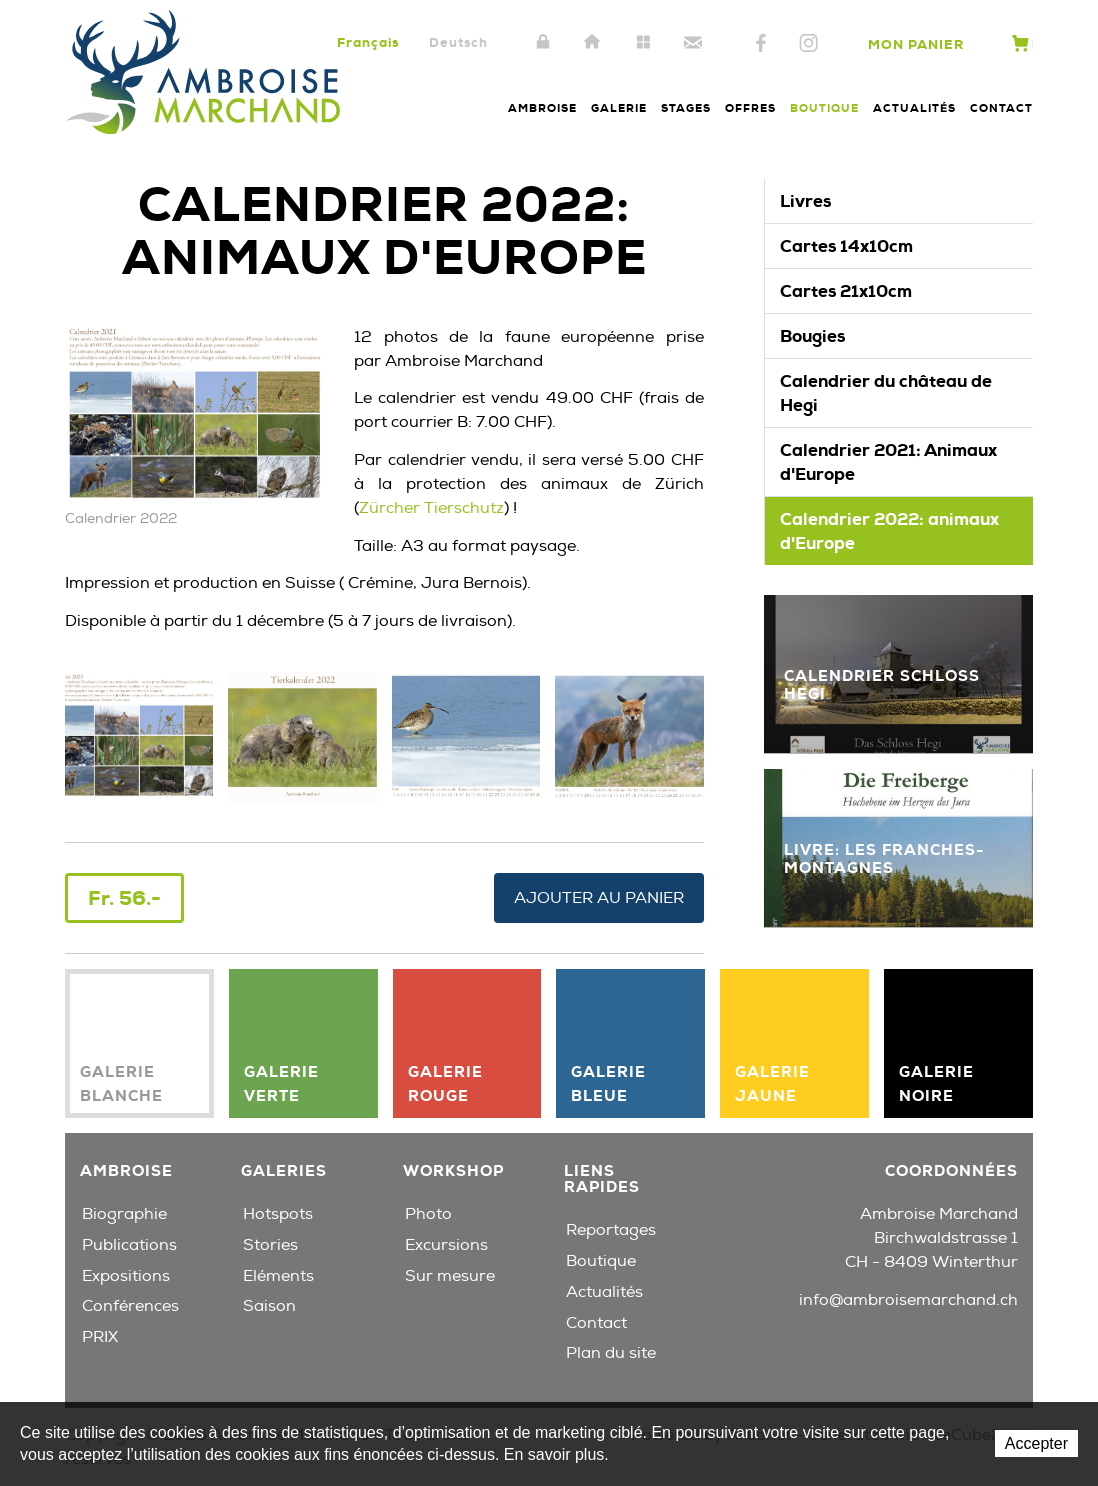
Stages (686, 108)
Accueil (593, 43)
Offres (750, 108)
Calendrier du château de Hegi (886, 393)
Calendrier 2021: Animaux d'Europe (888, 462)
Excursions (446, 1245)
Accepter (1036, 1443)
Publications (129, 1245)
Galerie (619, 108)
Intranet (543, 43)
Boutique (824, 108)
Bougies (812, 336)
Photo (428, 1214)
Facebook (761, 44)
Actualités (914, 108)
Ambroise (542, 108)
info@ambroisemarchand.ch (908, 1300)
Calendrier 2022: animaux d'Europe (889, 531)
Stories (270, 1245)
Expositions (126, 1276)
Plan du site (643, 43)
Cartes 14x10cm (846, 246)
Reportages (611, 1230)
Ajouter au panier (599, 898)
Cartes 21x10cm (846, 291)
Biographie (124, 1214)
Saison (269, 1306)
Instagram (808, 44)
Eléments (278, 1276)
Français (368, 42)
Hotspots (278, 1214)
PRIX (100, 1337)
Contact (693, 43)
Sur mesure (450, 1276)
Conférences (130, 1306)
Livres (805, 201)
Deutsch (458, 42)
